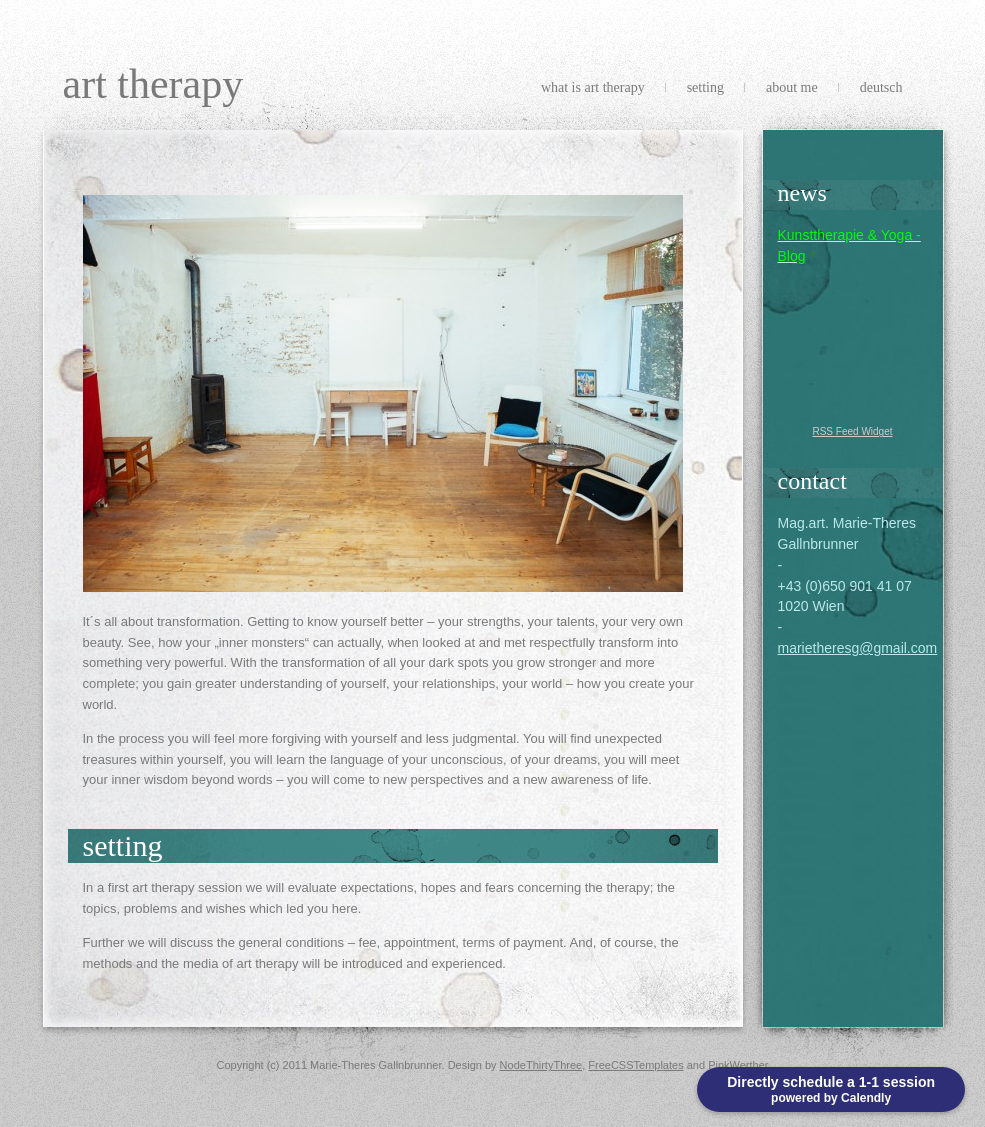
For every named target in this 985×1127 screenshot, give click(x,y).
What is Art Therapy (593, 87)
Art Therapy (153, 84)
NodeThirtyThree (541, 1065)
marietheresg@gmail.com (858, 648)
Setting (705, 87)
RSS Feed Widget (852, 431)
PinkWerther (738, 1065)
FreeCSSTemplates (635, 1065)
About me (792, 87)
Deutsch (881, 87)
